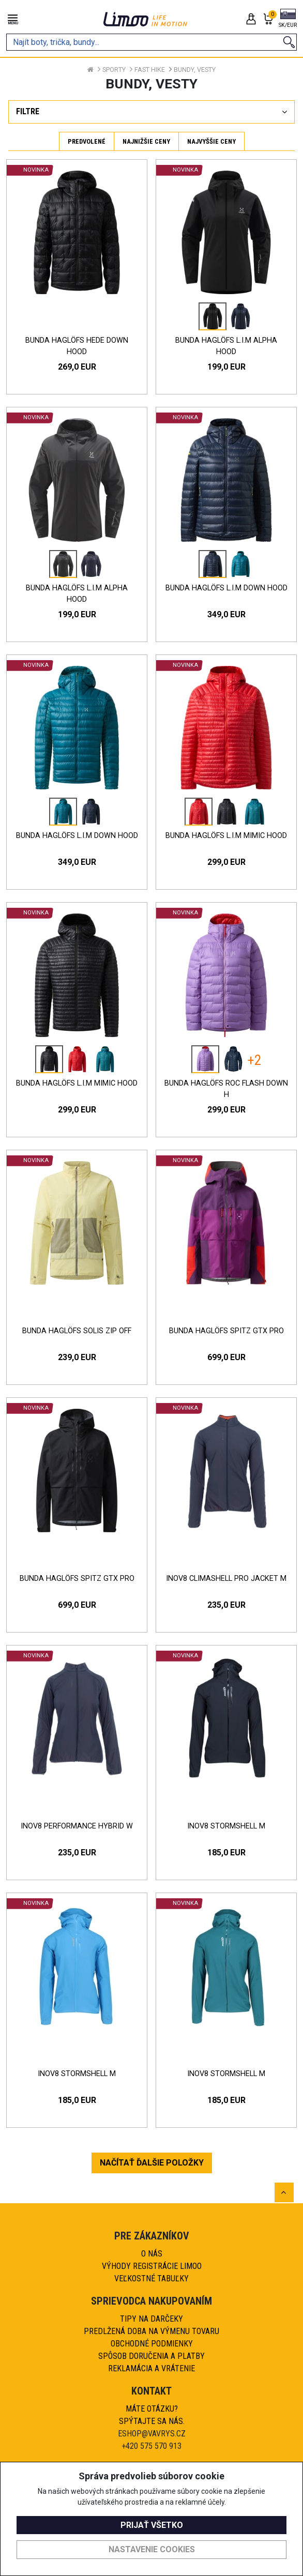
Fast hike (149, 69)
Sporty (114, 69)
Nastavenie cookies (152, 2549)
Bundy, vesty (195, 69)
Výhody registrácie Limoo (152, 2266)
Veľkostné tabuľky (151, 2278)
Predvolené (86, 141)
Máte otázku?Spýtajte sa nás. (152, 2415)
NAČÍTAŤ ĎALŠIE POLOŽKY (152, 2163)
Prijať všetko (151, 2525)
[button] (288, 19)
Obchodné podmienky (152, 2344)
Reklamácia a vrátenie (151, 2368)
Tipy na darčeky (151, 2319)
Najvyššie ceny (211, 141)
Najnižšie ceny (146, 141)
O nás (151, 2254)
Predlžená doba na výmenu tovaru (151, 2331)
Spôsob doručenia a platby (151, 2356)
